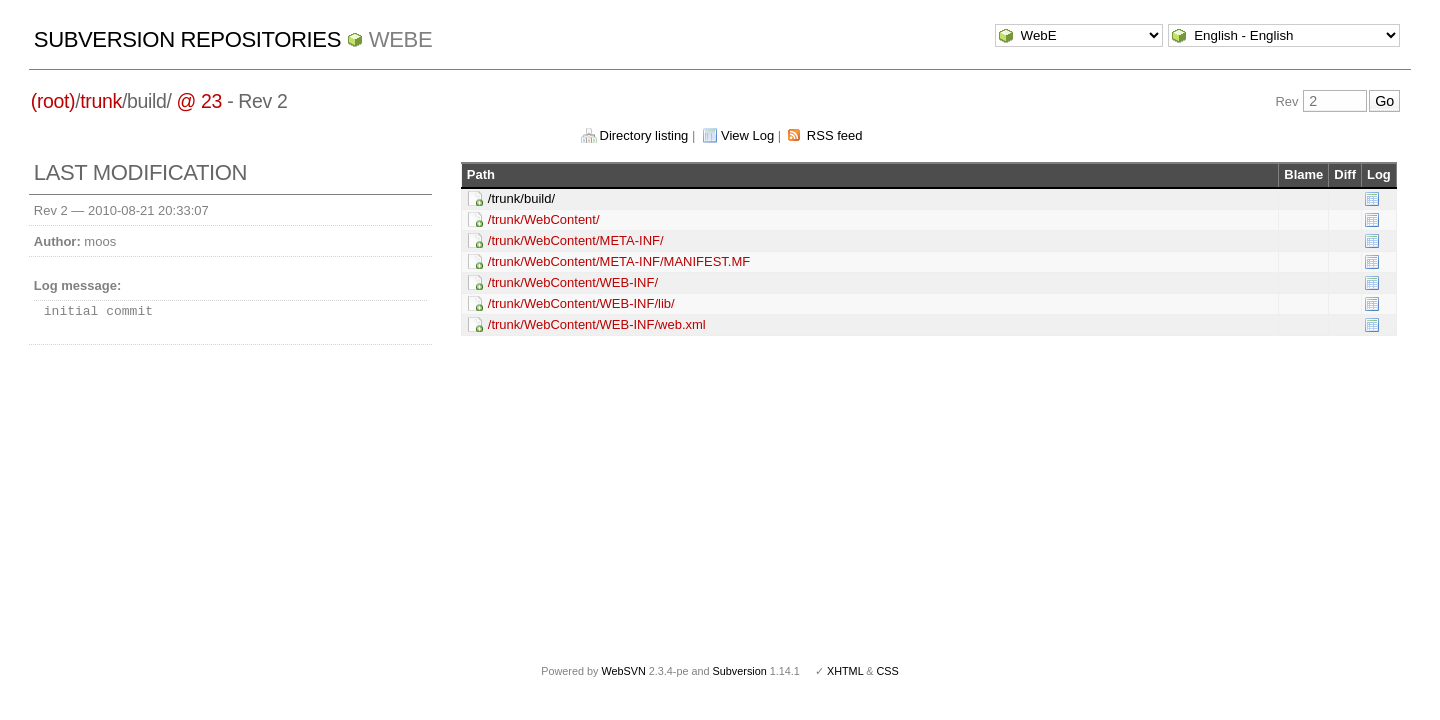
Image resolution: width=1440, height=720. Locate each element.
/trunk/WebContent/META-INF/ (576, 240)
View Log (747, 135)
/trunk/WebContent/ (544, 219)
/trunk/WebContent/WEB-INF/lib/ (581, 303)
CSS (888, 671)
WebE (400, 39)
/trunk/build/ (521, 198)
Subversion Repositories (187, 39)
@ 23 (200, 101)
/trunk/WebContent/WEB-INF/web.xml (597, 324)
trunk (101, 101)
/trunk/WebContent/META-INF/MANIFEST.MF (619, 261)
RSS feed (835, 135)
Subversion (740, 671)
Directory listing (644, 135)
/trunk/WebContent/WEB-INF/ (573, 282)
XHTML (845, 671)
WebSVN (623, 671)
